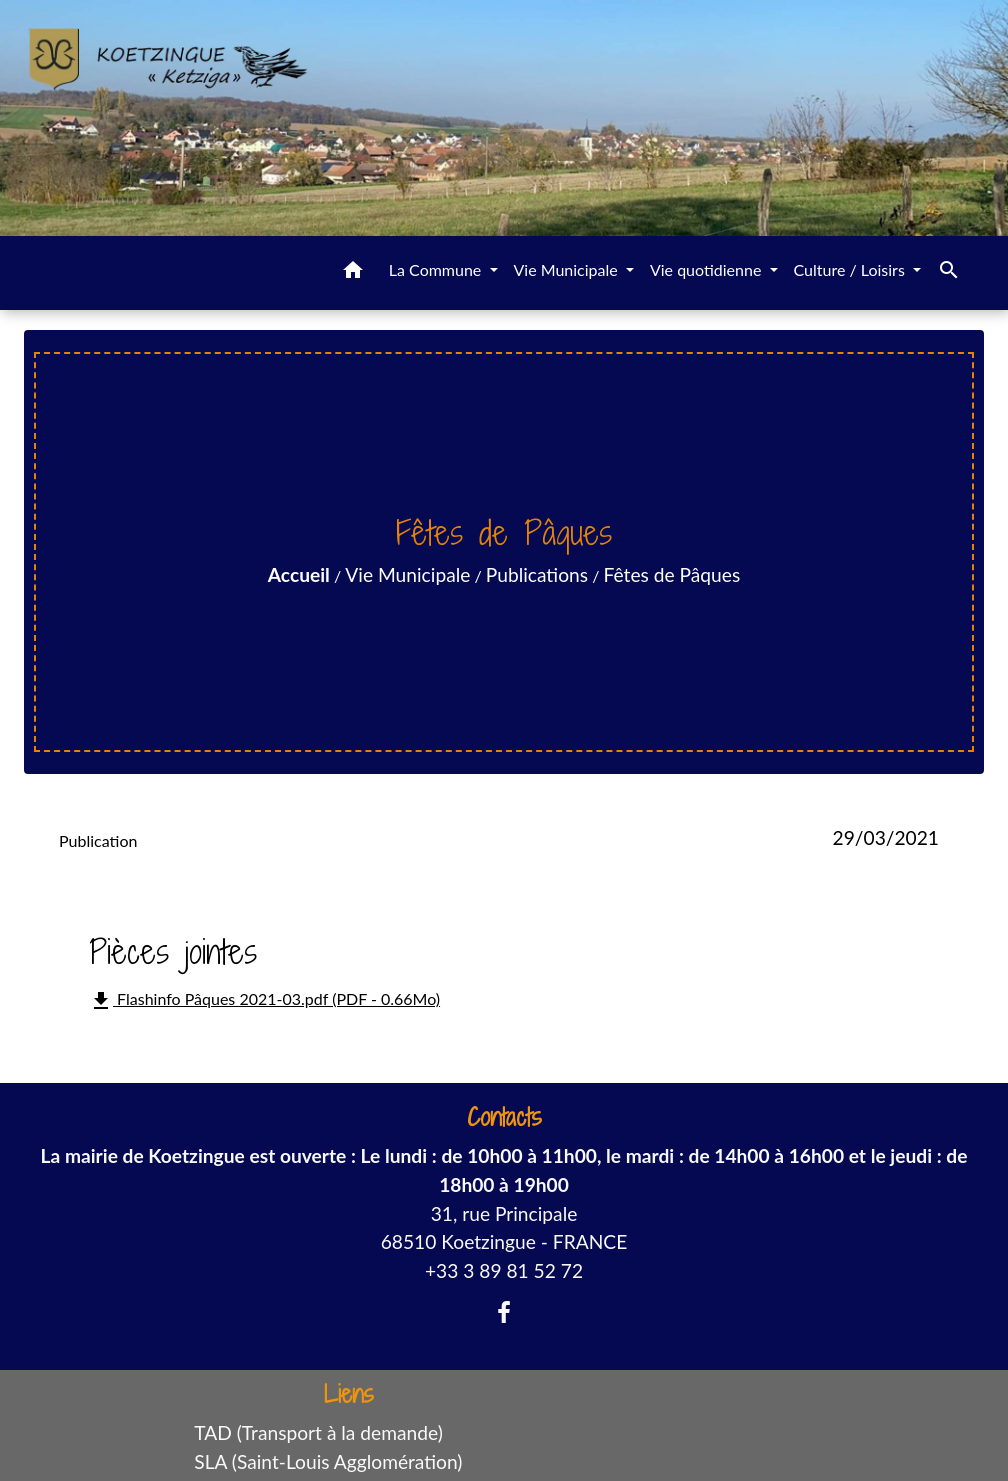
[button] (353, 273)
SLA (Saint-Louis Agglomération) (328, 1461)
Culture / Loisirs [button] (851, 269)
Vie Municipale (407, 574)
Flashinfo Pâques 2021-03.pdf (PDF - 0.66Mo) (264, 1001)
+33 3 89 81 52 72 (504, 1270)
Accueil (299, 574)
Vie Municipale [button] (568, 269)
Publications (537, 574)
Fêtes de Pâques (672, 574)
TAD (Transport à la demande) (318, 1432)
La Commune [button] (437, 269)
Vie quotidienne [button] (708, 269)
